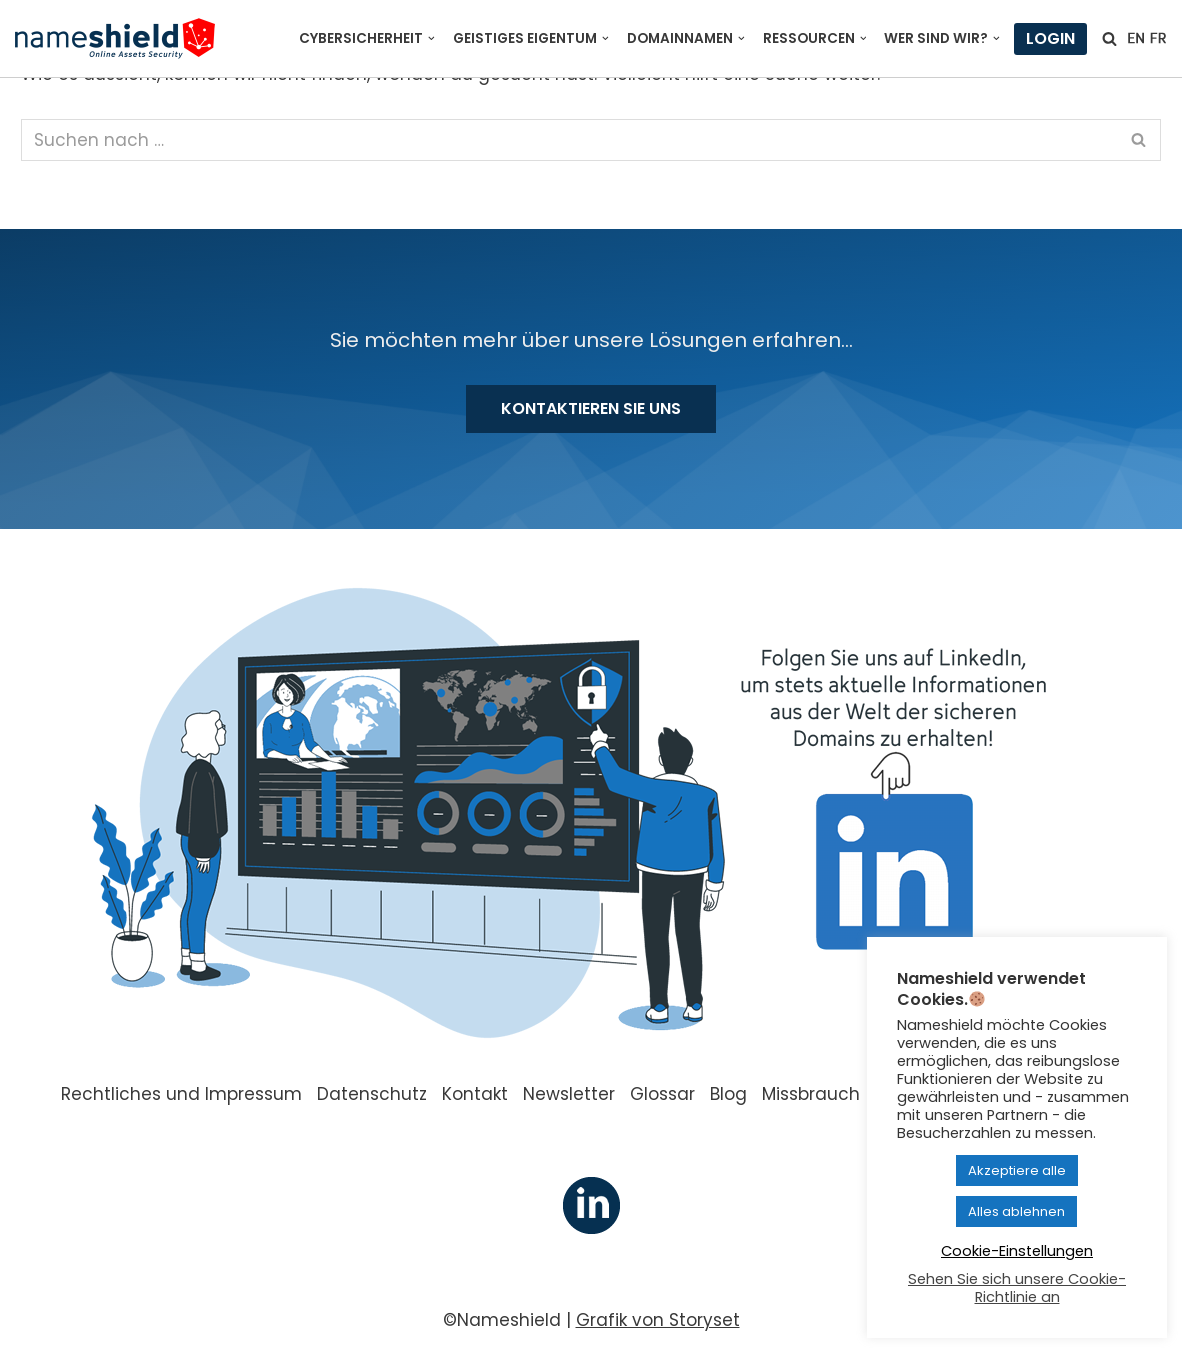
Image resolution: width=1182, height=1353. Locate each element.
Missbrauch (811, 1094)
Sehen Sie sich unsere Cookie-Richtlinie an (1017, 1288)
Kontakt (475, 1094)
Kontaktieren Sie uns (591, 408)
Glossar (662, 1094)
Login (1050, 38)
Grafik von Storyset (658, 1320)
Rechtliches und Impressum (181, 1094)
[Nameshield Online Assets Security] (115, 38)
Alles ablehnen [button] (1016, 1211)
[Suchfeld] (1109, 38)
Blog (728, 1094)
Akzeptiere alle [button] (1017, 1170)
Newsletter (569, 1094)
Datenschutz (372, 1094)
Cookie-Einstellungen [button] (1017, 1251)
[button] (431, 38)
